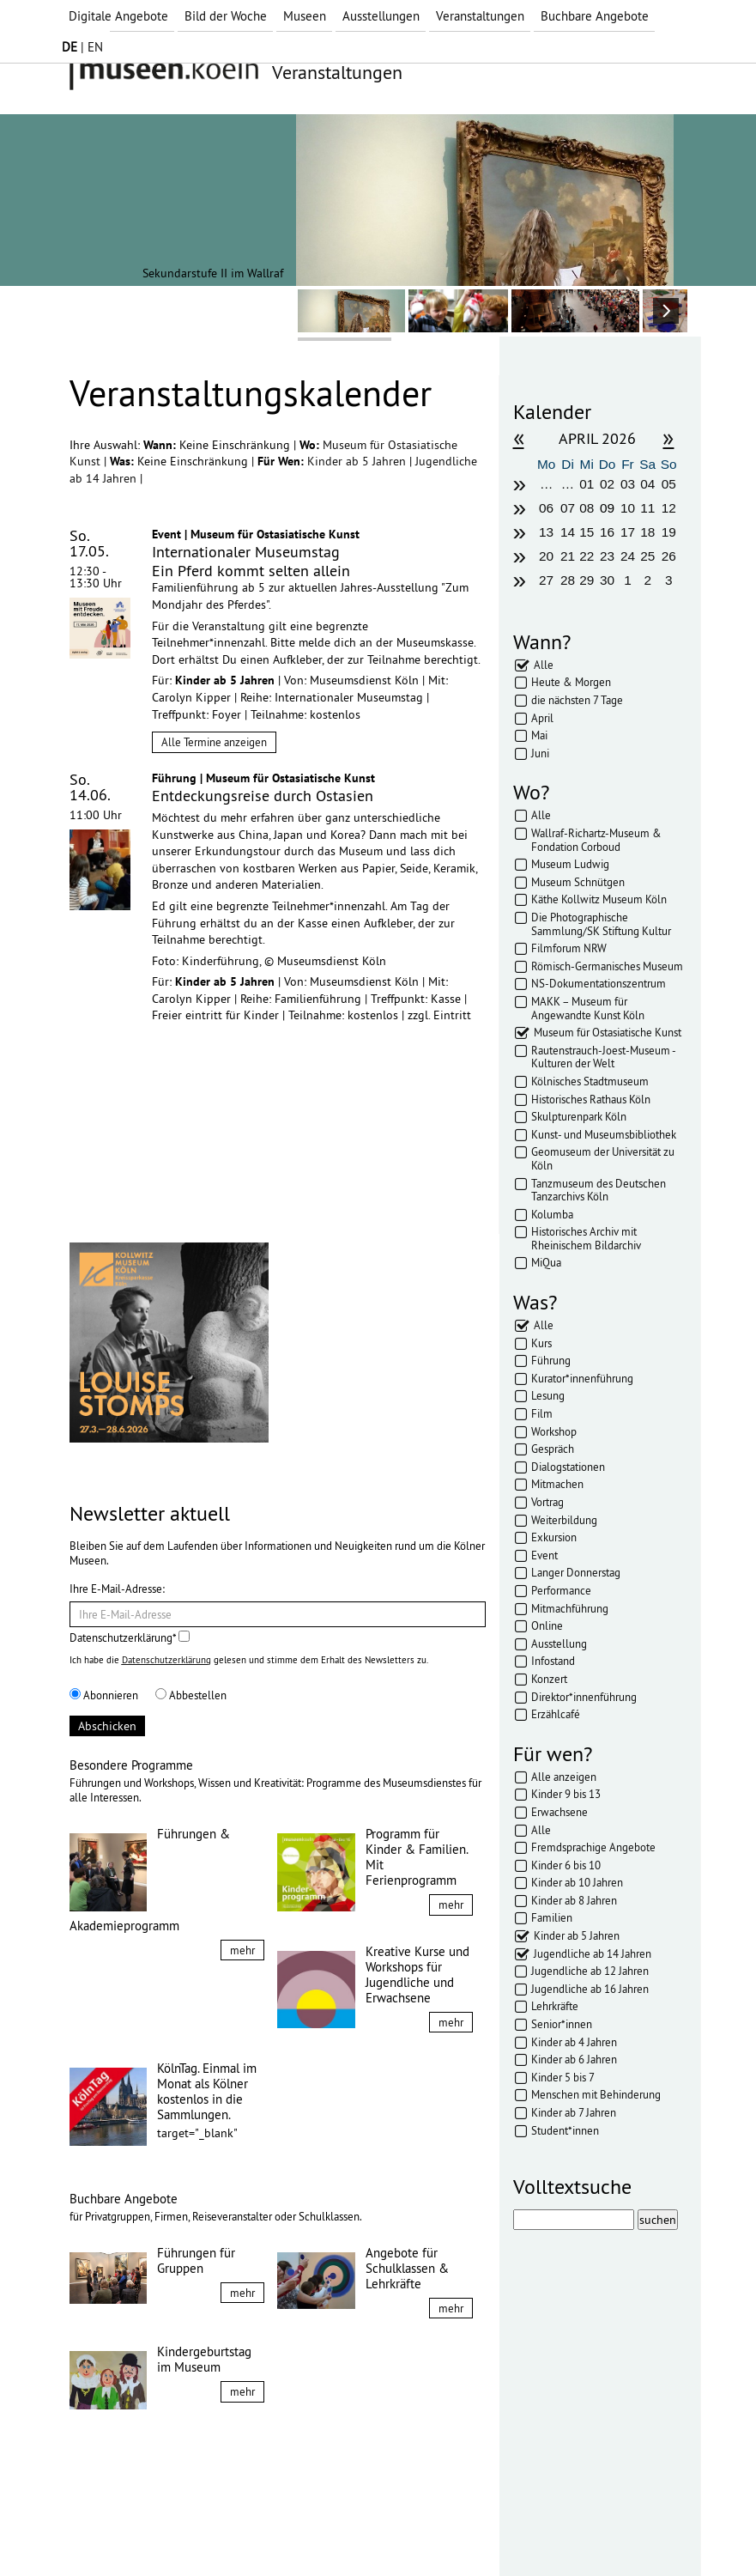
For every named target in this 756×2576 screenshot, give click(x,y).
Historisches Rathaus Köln (590, 1099)
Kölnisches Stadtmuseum (590, 1081)
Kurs (541, 1343)
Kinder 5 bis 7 (563, 2077)
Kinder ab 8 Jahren (574, 1900)
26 (669, 556)
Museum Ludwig (570, 864)
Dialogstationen (568, 1466)
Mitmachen (557, 1484)
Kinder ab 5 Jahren (358, 461)
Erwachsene (559, 1812)
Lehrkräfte (554, 2006)
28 (567, 580)
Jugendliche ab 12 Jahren (590, 1971)
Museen (304, 16)
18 (647, 532)
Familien (551, 1917)
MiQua (546, 1262)
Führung (551, 1360)
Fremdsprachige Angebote (593, 1847)
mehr (242, 1950)
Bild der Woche (225, 16)
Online (547, 1625)
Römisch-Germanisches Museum (607, 966)
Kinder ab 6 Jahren (574, 2059)
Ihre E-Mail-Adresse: (117, 1588)
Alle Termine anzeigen (214, 742)
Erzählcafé (555, 1714)
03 (627, 484)
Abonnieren (104, 1695)
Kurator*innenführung (582, 1378)
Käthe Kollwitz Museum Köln (599, 899)
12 (669, 508)
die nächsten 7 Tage (577, 700)
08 (586, 508)
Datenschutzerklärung (166, 1660)
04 (647, 484)
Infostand (553, 1661)
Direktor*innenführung (584, 1697)
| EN (82, 47)
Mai (539, 735)
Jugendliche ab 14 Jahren (592, 1953)
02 (607, 484)
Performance (561, 1590)
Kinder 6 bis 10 (566, 1865)
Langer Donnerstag (575, 1572)
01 (586, 484)
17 (627, 532)
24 (627, 556)
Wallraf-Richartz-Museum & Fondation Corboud (596, 840)
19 (669, 532)
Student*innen (565, 2130)
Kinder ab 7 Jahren (573, 2112)
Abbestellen (191, 1695)
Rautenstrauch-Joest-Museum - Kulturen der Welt (603, 1057)
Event (544, 1555)
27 (546, 580)
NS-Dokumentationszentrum (598, 983)
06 (546, 508)
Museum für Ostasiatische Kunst (607, 1032)
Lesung (548, 1395)
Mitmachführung (569, 1608)
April (542, 718)
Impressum (111, 2531)
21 (567, 556)
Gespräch (552, 1448)
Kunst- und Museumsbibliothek (603, 1134)
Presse (301, 2531)
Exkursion (554, 1537)
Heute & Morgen (571, 682)
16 (607, 532)
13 (546, 532)
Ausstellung (559, 1643)
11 (647, 508)
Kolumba (552, 1214)
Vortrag (547, 1502)
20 (546, 556)
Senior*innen (561, 2024)
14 (567, 532)
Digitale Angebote (118, 16)
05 (669, 484)
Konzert (549, 1679)
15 (586, 532)
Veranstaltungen (480, 16)
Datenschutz (190, 2531)
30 (607, 580)
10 (627, 508)
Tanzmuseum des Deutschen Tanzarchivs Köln (598, 1190)
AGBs (253, 2531)
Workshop (554, 1431)
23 (607, 556)
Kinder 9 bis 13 (566, 1794)
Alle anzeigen (563, 1776)
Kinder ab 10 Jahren (577, 1882)
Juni (540, 753)
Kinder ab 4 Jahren (574, 2042)
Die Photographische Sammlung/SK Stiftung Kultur (601, 924)
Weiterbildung (564, 1520)
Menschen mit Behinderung (596, 2094)
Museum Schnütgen (578, 882)
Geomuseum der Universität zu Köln (602, 1158)
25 (647, 556)
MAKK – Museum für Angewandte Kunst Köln (587, 1008)
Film (542, 1413)
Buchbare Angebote (595, 16)
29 (586, 580)
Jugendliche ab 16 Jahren (590, 1989)
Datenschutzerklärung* (130, 1637)
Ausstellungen (381, 16)
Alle (543, 664)
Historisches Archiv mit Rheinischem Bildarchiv (586, 1238)
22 (586, 556)
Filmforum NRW (569, 948)
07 (567, 508)
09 (607, 508)
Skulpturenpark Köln (578, 1116)
